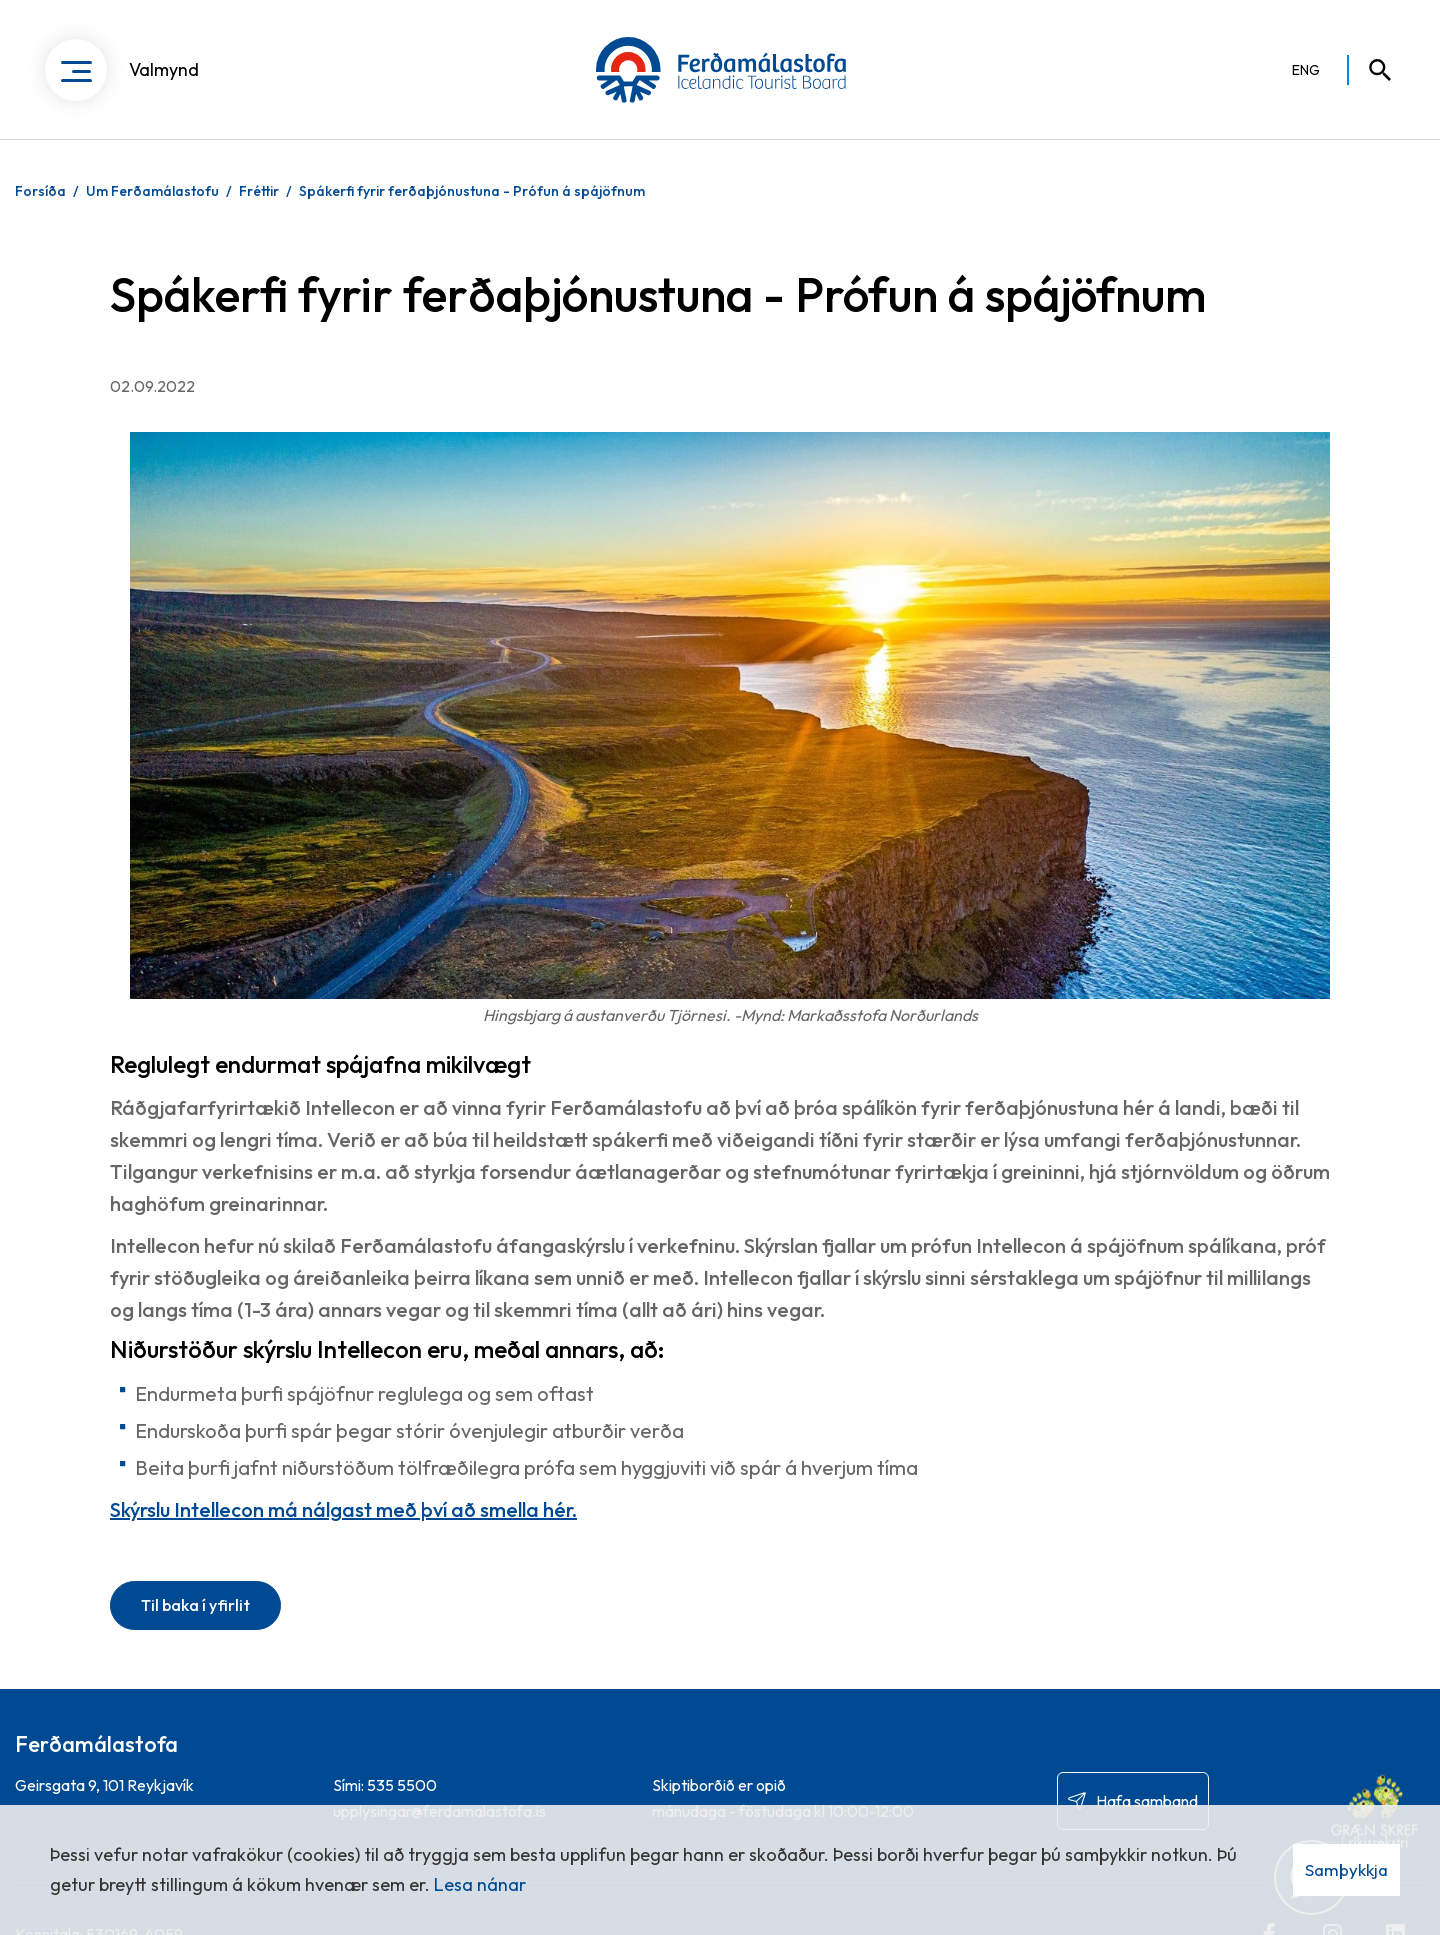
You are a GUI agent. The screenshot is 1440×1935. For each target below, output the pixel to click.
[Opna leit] (1371, 70)
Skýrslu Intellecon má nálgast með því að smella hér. (343, 1509)
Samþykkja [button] (1346, 1869)
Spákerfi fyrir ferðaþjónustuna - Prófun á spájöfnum (472, 191)
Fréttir (259, 191)
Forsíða (40, 191)
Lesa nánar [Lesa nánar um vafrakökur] (480, 1884)
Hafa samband (1147, 1801)
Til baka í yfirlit (195, 1605)
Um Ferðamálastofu (152, 191)
